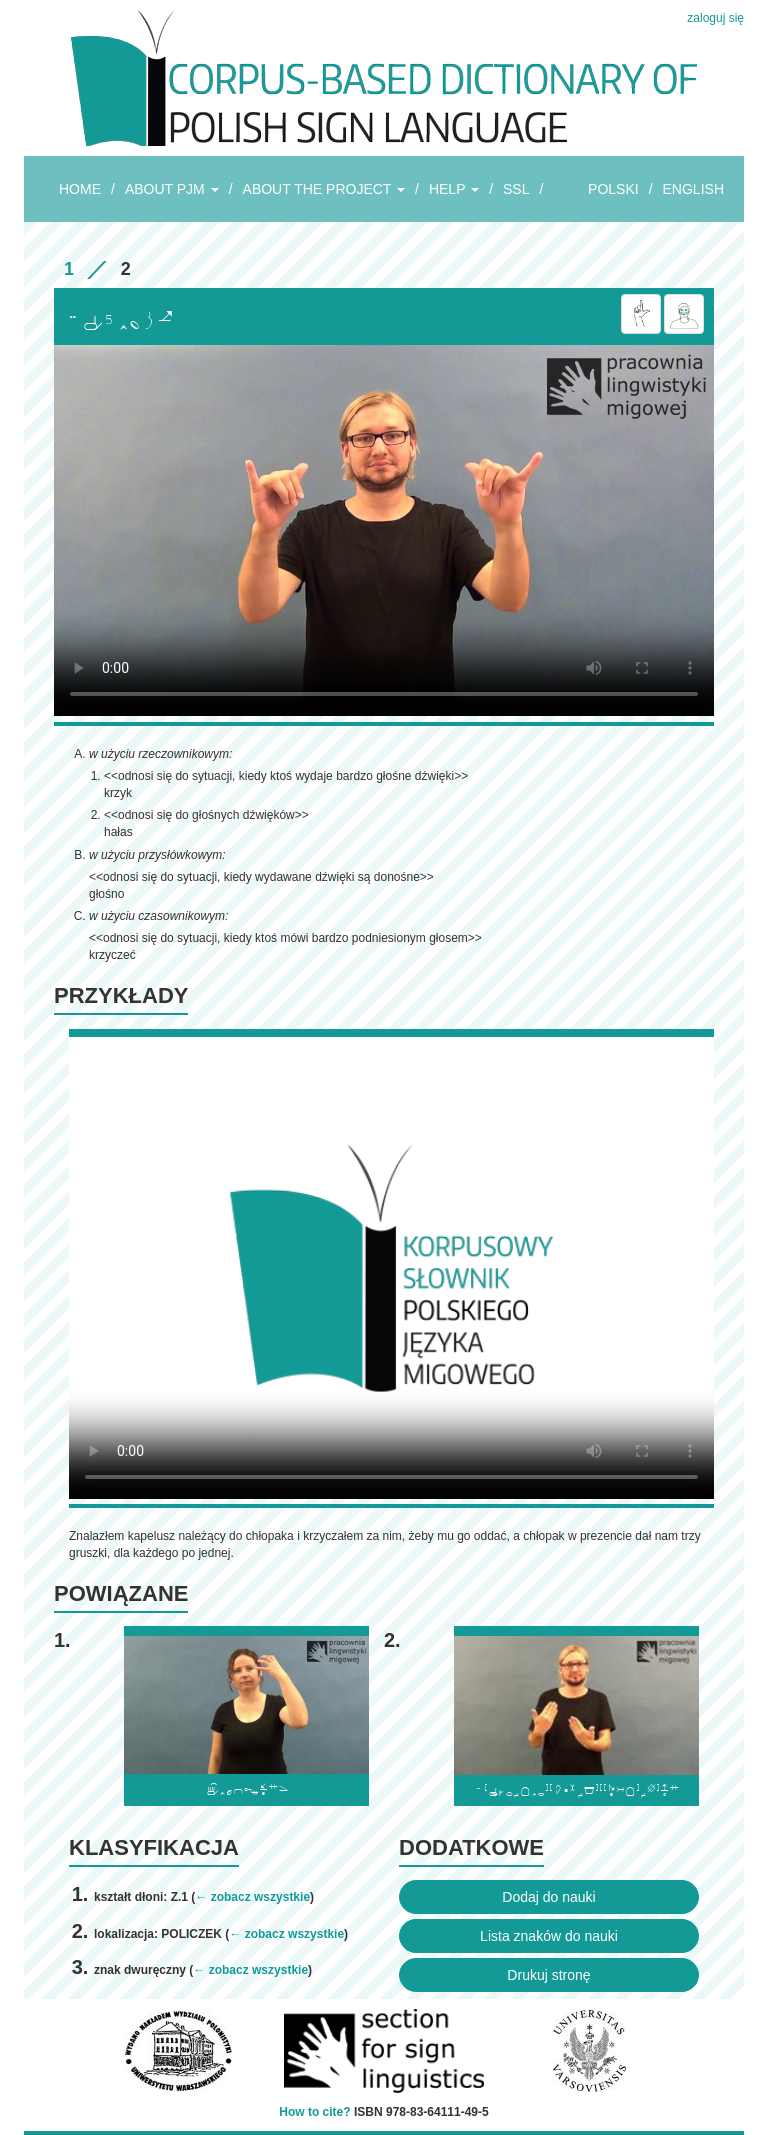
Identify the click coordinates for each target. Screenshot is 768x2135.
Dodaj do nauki (548, 1897)
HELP (454, 189)
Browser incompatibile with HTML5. (384, 530)
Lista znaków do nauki (549, 1936)
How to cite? (314, 2112)
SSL (516, 189)
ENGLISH (693, 189)
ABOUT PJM (172, 189)
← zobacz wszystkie (252, 1897)
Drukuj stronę (548, 1975)
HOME (80, 189)
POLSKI (613, 189)
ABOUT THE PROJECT (324, 189)
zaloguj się (715, 18)
